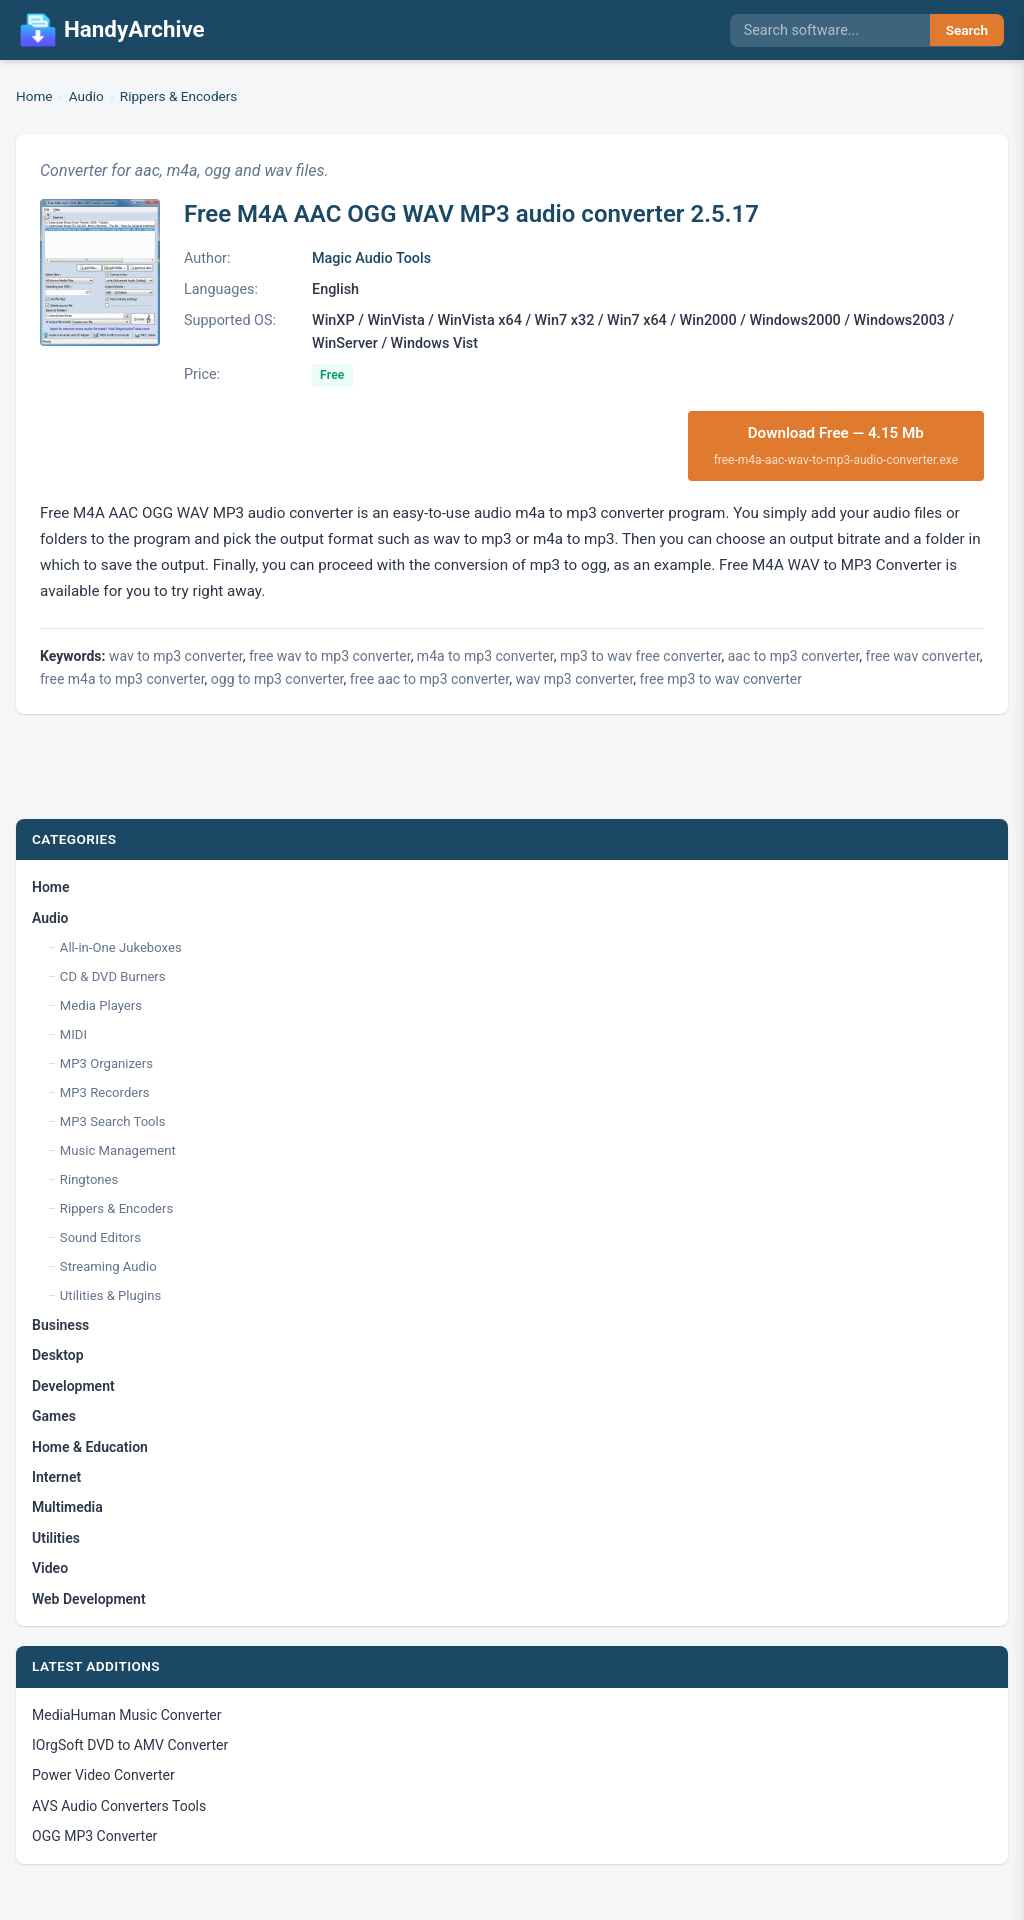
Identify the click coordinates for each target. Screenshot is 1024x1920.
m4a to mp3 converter (485, 656)
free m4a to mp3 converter (122, 679)
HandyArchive (112, 30)
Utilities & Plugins (110, 1295)
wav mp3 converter (574, 679)
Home (34, 96)
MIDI (73, 1034)
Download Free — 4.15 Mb (836, 446)
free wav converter (923, 656)
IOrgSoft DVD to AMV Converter (130, 1745)
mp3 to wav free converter (641, 656)
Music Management (118, 1150)
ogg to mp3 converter (277, 679)
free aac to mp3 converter (429, 679)
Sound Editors (100, 1237)
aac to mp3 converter (794, 656)
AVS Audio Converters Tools (119, 1806)
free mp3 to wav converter (721, 679)
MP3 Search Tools (113, 1121)
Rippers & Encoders (179, 96)
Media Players (101, 1005)
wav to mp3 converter (176, 656)
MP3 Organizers (106, 1063)
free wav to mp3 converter (330, 656)
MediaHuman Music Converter (127, 1715)
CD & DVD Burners (113, 976)
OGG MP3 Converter (94, 1836)
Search (967, 30)
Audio (86, 96)
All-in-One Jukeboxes (121, 947)
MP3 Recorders (105, 1092)
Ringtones (89, 1179)
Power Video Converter (103, 1775)
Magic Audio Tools (371, 258)
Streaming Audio (108, 1266)
